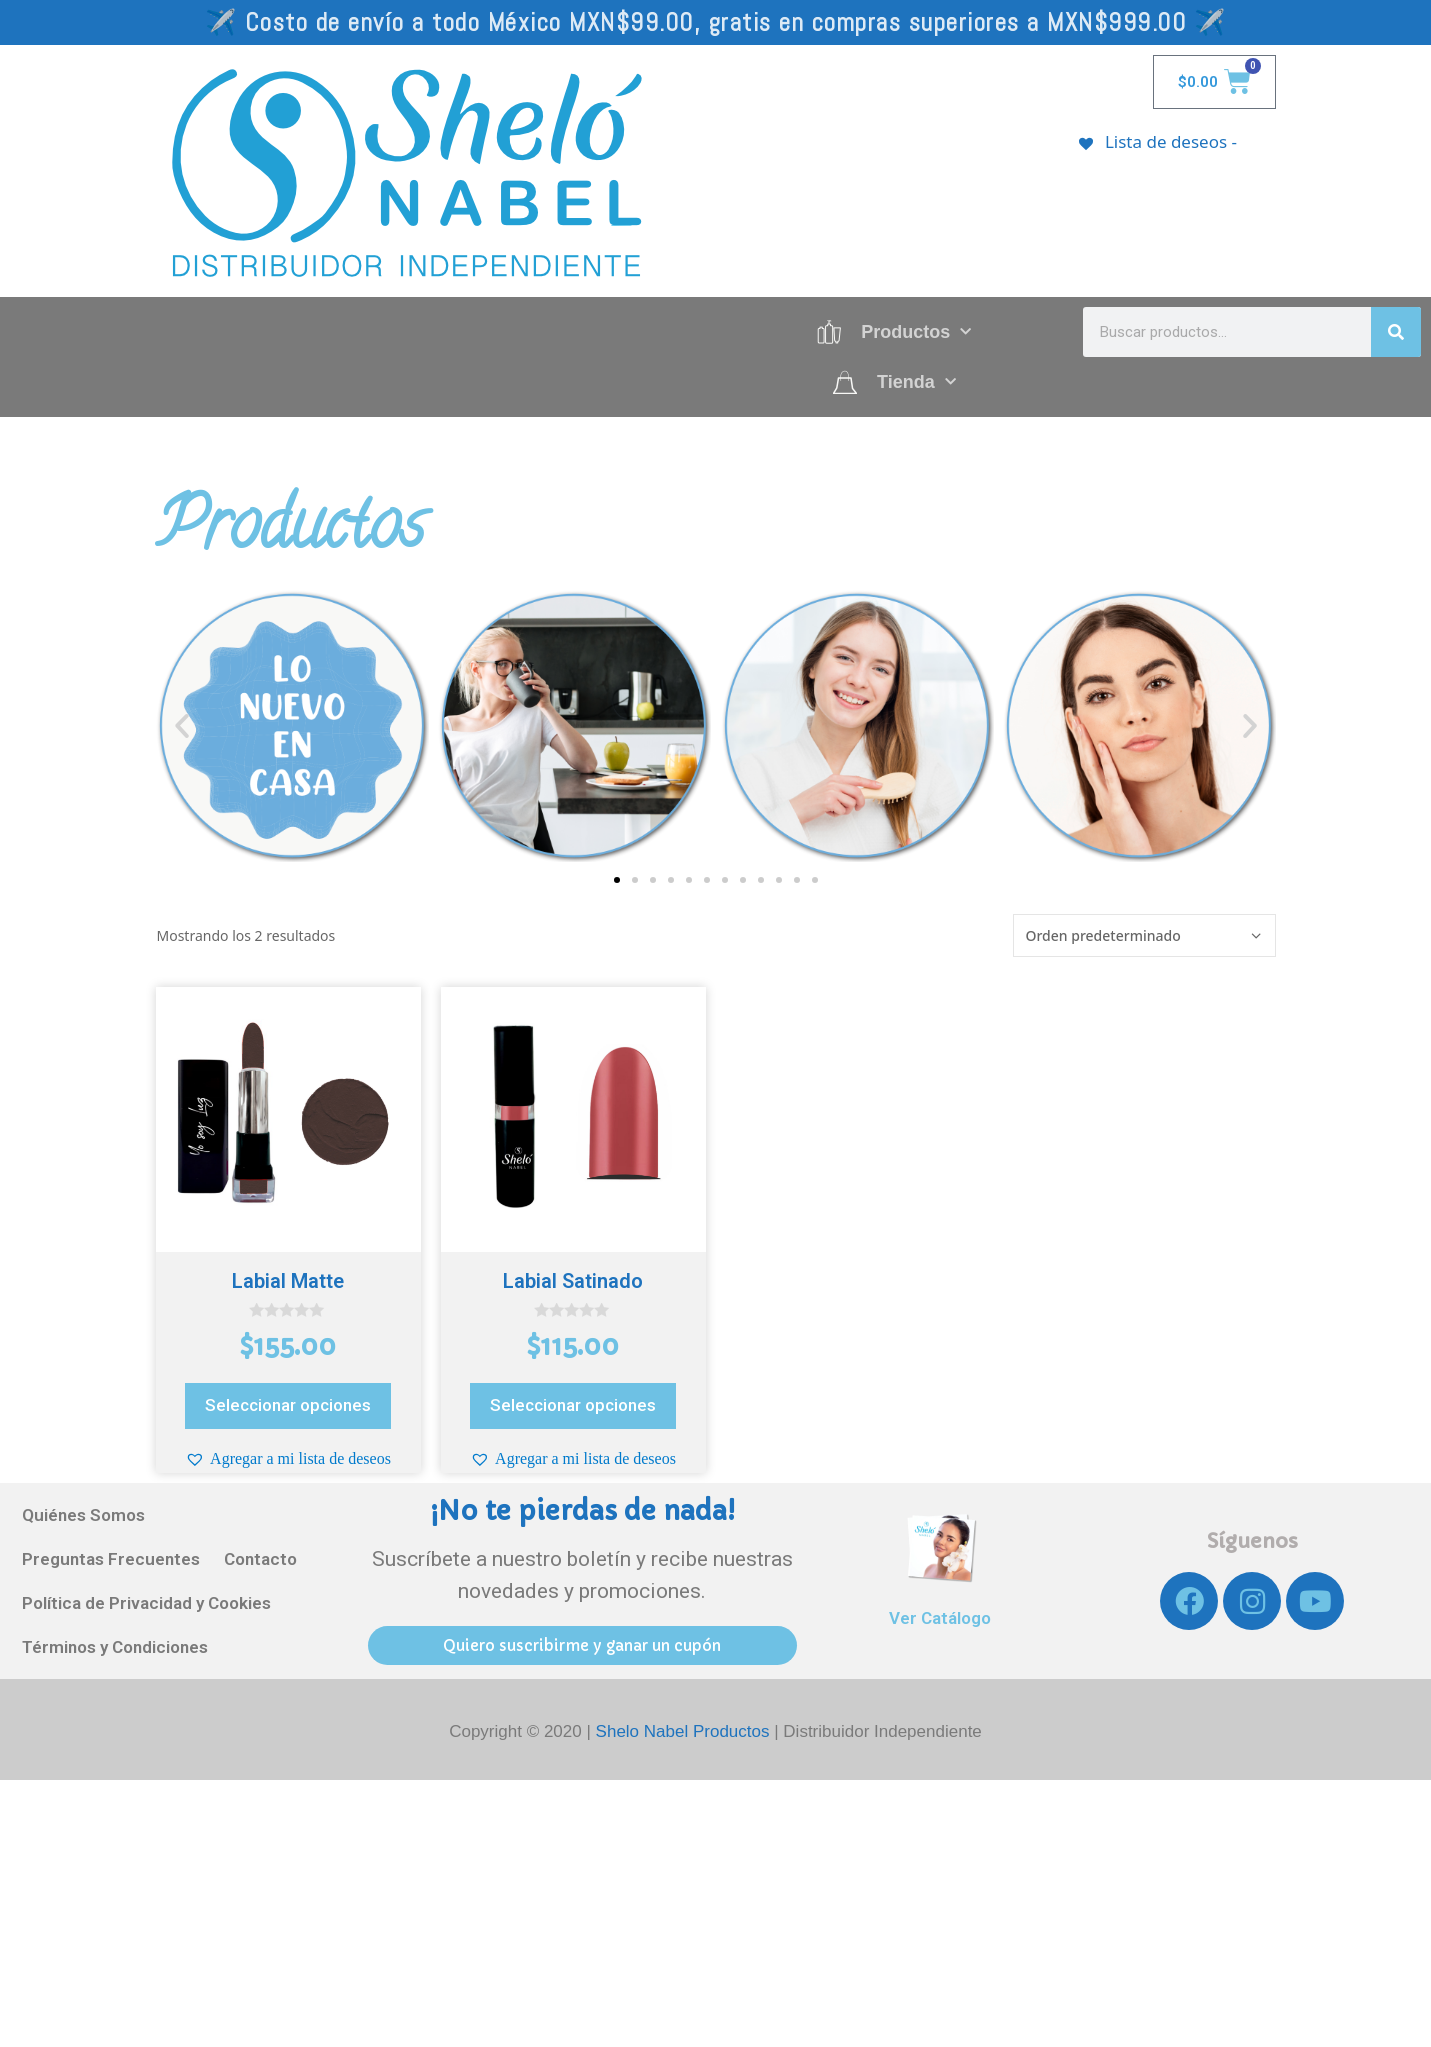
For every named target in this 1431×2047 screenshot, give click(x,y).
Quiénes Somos (83, 1515)
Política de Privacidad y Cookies (146, 1603)
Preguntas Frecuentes (111, 1559)
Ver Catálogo (940, 1618)
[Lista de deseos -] (1157, 141)
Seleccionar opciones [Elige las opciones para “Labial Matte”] (288, 1405)
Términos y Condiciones (115, 1647)
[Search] (1396, 332)
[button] (182, 726)
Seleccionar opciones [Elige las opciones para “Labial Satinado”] (573, 1405)
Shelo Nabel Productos (685, 1731)
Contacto (260, 1559)
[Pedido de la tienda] (1144, 935)
